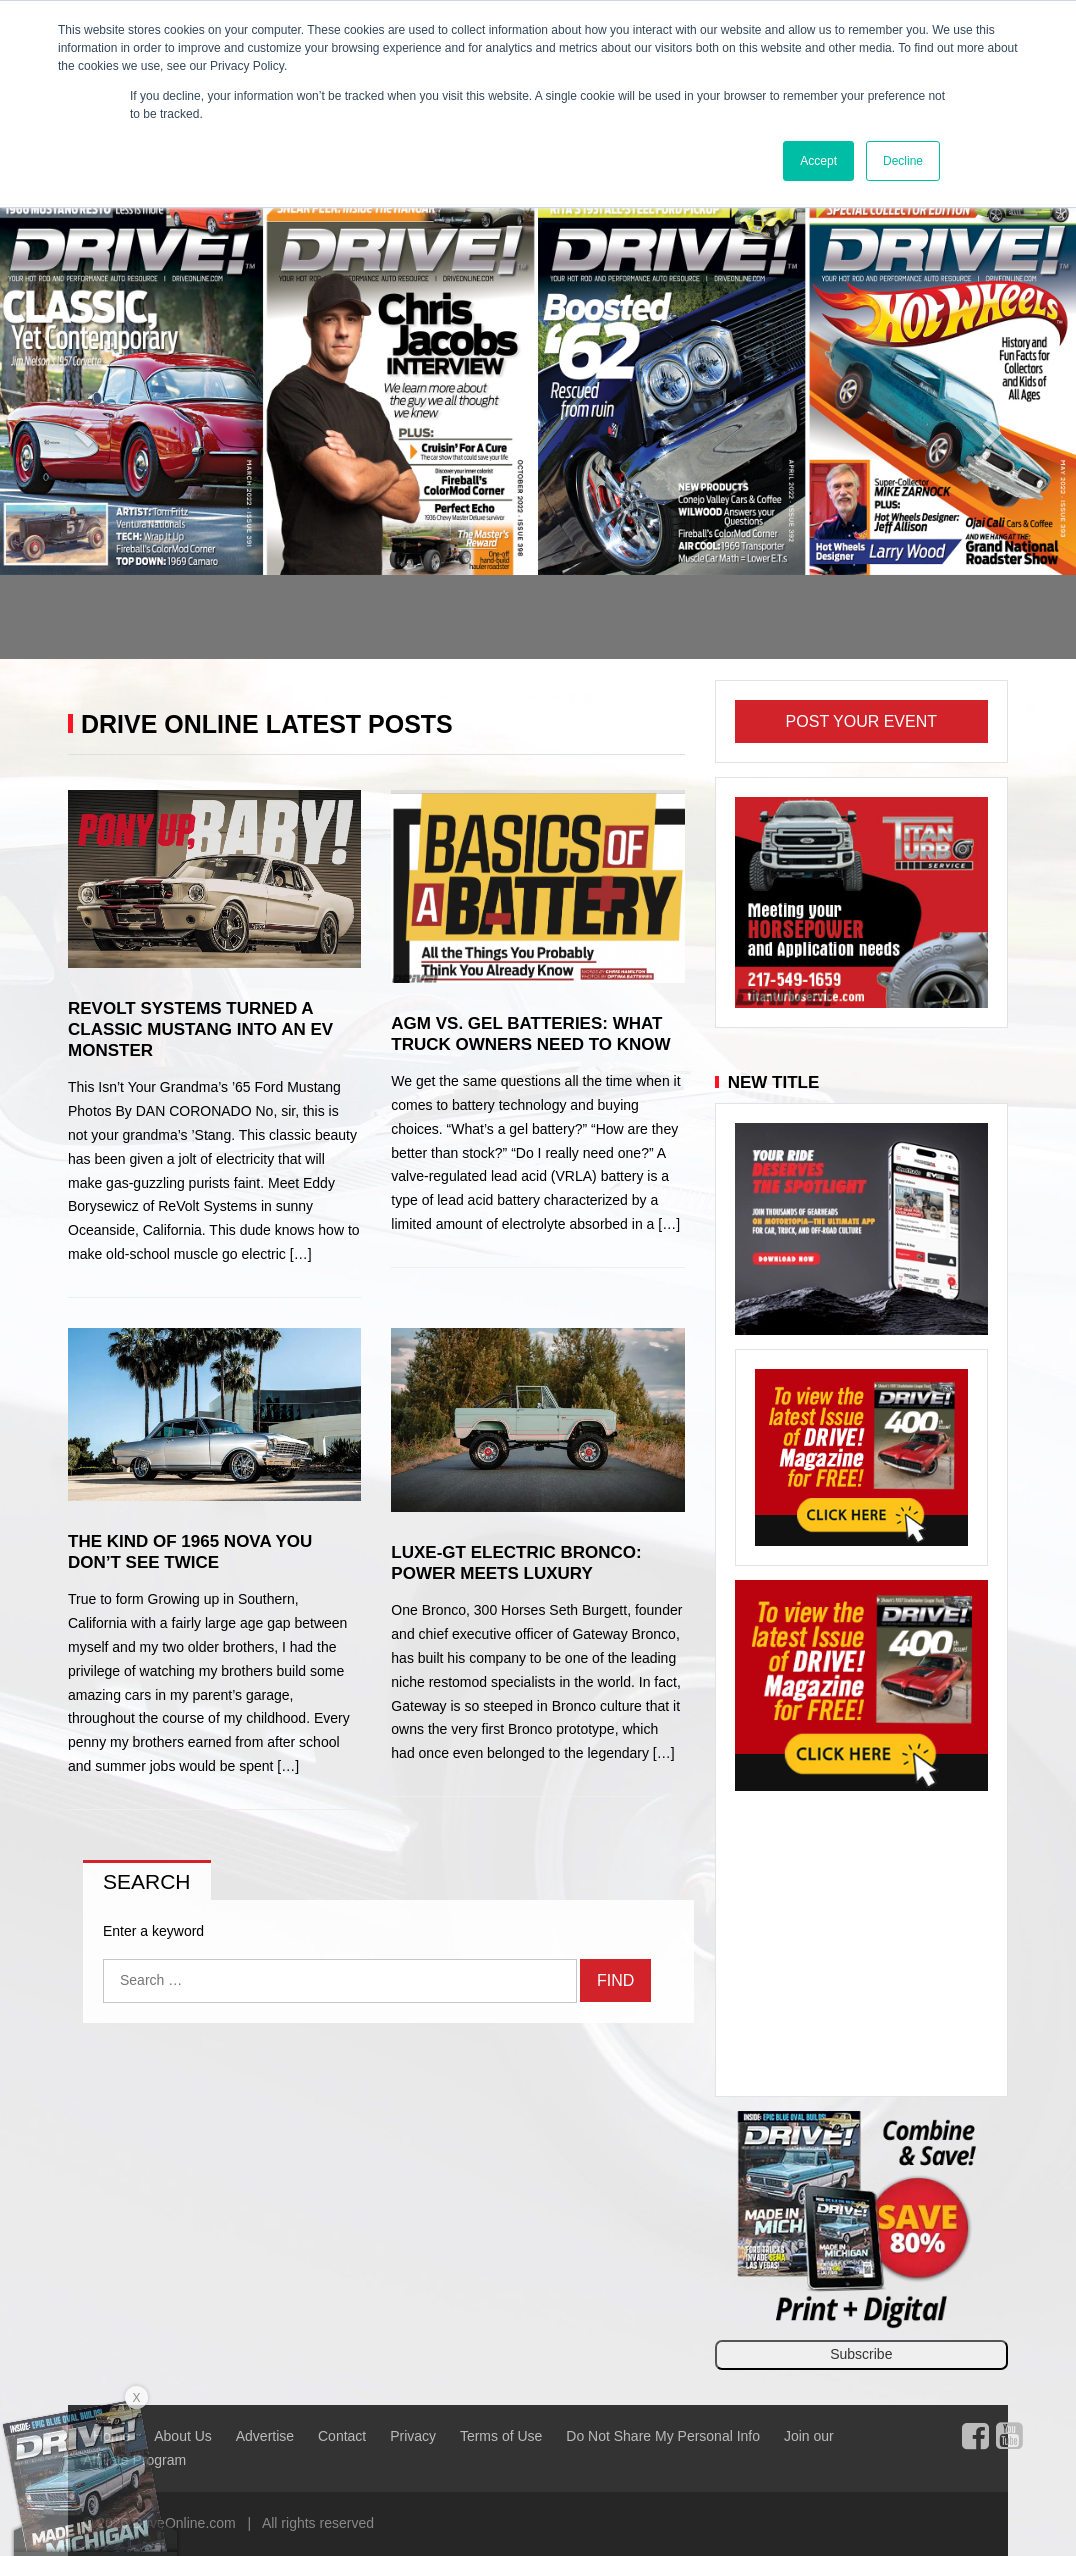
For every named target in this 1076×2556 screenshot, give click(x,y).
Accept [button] (818, 161)
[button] (80, 426)
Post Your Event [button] (861, 721)
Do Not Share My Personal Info (663, 2436)
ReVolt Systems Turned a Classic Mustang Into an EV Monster (200, 1029)
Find (615, 1980)
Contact (342, 2436)
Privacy (413, 2436)
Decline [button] (903, 161)
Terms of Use (501, 2436)
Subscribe (861, 2354)
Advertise (265, 2436)
